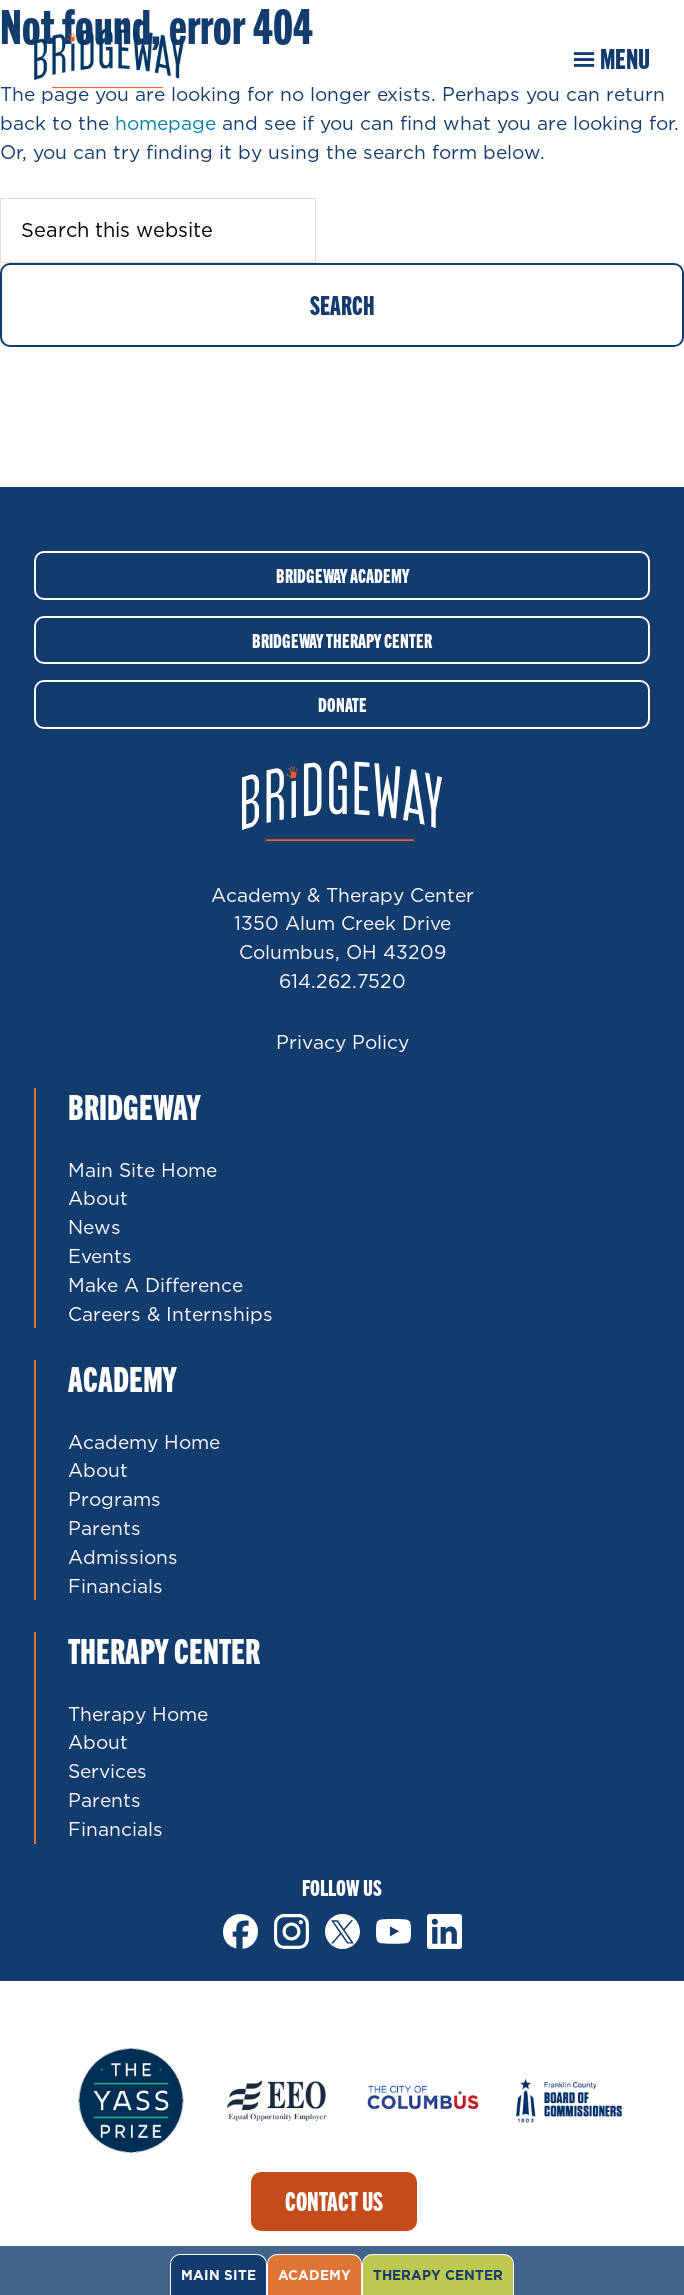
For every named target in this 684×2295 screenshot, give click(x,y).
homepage (165, 122)
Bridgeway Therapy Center (342, 640)
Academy (314, 2275)
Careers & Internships (170, 1313)
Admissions (123, 1556)
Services (107, 1770)
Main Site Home (142, 1169)
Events (100, 1255)
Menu (625, 57)
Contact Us (334, 2200)
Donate (342, 704)
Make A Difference (155, 1284)
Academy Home (144, 1441)
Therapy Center (438, 2275)
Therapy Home (138, 1713)
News (94, 1226)
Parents (104, 1527)
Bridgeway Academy (342, 575)
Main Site (218, 2275)
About (98, 1197)
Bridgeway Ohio (109, 58)
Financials (115, 1585)
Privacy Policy (342, 1041)
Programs (114, 1498)
